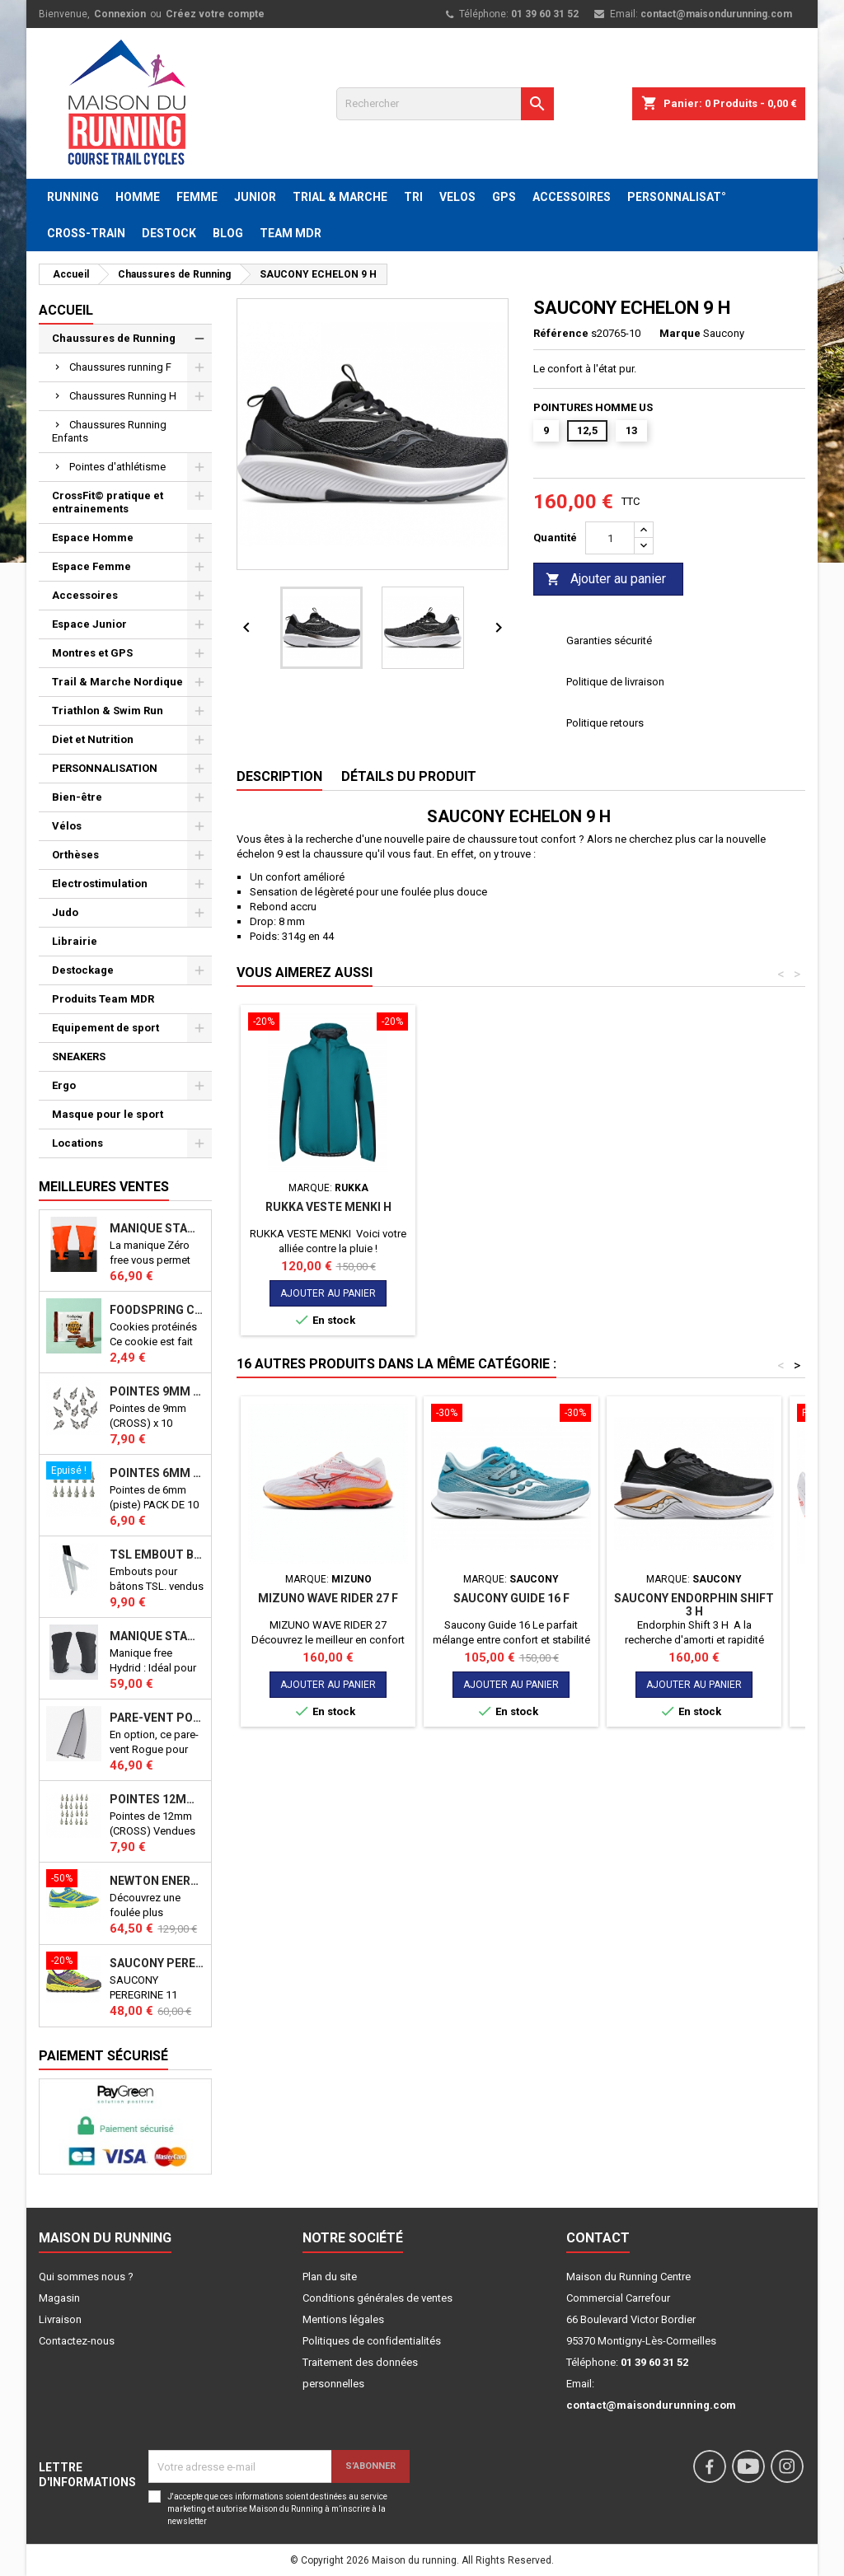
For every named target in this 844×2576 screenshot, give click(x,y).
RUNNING (73, 196)
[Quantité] (610, 537)
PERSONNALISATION (104, 768)
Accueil (66, 310)
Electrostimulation (100, 883)
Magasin (59, 2298)
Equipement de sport (105, 1028)
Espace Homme (93, 537)
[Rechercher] (445, 103)
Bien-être (77, 797)
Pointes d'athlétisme (117, 467)
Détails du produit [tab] (408, 776)
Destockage (83, 970)
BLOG (228, 233)
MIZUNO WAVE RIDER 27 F (328, 1598)
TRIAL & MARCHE (340, 196)
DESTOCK (169, 233)
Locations (77, 1143)
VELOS (457, 196)
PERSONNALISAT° (676, 196)
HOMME (137, 196)
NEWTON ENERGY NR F (157, 1880)
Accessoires (85, 595)
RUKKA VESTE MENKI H (511, 1206)
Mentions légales (343, 2319)
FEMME (197, 196)
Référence (560, 333)
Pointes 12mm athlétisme (157, 1799)
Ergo (64, 1085)
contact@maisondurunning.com (716, 14)
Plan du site (329, 2276)
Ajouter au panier (606, 579)
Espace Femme (91, 566)
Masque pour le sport (107, 1114)
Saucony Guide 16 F (511, 1598)
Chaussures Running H (122, 396)
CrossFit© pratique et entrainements (107, 502)
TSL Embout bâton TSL (157, 1554)
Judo (65, 912)
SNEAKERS (79, 1056)
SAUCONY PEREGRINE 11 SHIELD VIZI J (157, 1963)
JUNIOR (255, 196)
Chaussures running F (120, 367)
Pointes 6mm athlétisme (157, 1473)
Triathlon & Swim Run (107, 710)
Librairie (74, 941)
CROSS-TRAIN (86, 233)
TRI (413, 196)
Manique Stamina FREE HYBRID (157, 1636)
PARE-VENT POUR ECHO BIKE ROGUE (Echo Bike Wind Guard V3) (157, 1717)
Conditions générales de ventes (377, 2298)
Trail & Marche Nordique (117, 682)
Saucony (723, 333)
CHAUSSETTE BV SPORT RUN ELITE (328, 1213)
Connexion (120, 14)
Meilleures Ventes (104, 1186)
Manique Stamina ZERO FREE (157, 1228)
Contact (598, 2238)
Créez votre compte (215, 14)
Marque (680, 333)
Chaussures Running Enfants (109, 431)
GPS (504, 196)
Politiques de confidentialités (371, 2341)
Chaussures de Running (114, 338)
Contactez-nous (77, 2341)
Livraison (60, 2319)
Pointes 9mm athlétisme (157, 1391)
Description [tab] (279, 776)
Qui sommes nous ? (86, 2276)
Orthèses (75, 855)
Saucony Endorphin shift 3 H (694, 1605)
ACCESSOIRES (571, 196)
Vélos (67, 826)
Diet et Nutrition (93, 739)
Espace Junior (89, 624)
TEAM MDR (290, 233)
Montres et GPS (92, 653)
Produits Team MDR (103, 999)
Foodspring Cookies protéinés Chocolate (157, 1309)
